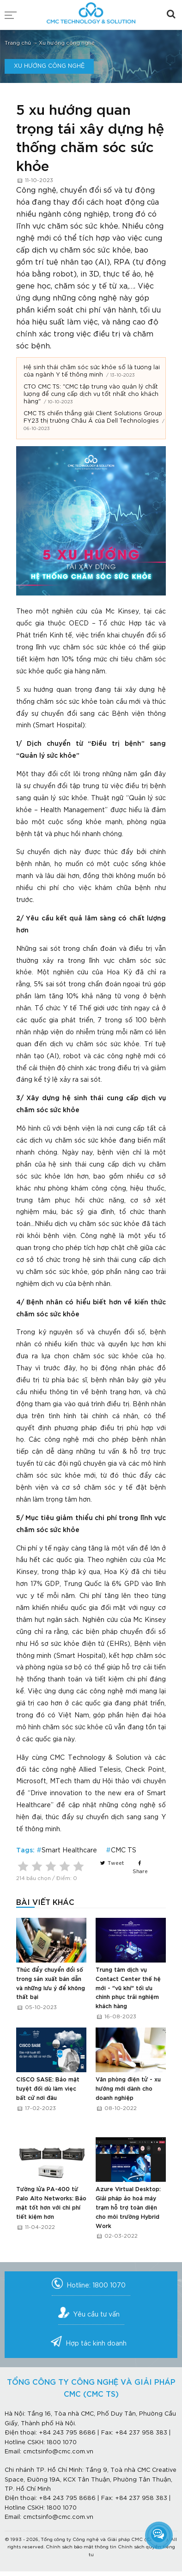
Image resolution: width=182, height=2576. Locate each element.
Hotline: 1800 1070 (96, 2285)
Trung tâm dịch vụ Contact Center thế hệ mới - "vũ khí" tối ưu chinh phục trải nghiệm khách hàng (128, 1988)
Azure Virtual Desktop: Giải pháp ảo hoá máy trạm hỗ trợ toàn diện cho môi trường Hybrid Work (128, 2207)
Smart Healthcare (69, 1850)
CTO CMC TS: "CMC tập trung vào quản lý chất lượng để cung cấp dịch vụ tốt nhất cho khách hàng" (91, 394)
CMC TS (123, 1850)
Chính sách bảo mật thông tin (81, 2547)
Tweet (111, 1863)
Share (140, 1867)
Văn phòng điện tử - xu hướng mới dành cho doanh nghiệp (128, 2089)
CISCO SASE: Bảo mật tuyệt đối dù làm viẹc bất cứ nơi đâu (47, 2089)
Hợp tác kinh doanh (96, 2343)
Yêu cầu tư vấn (96, 2314)
